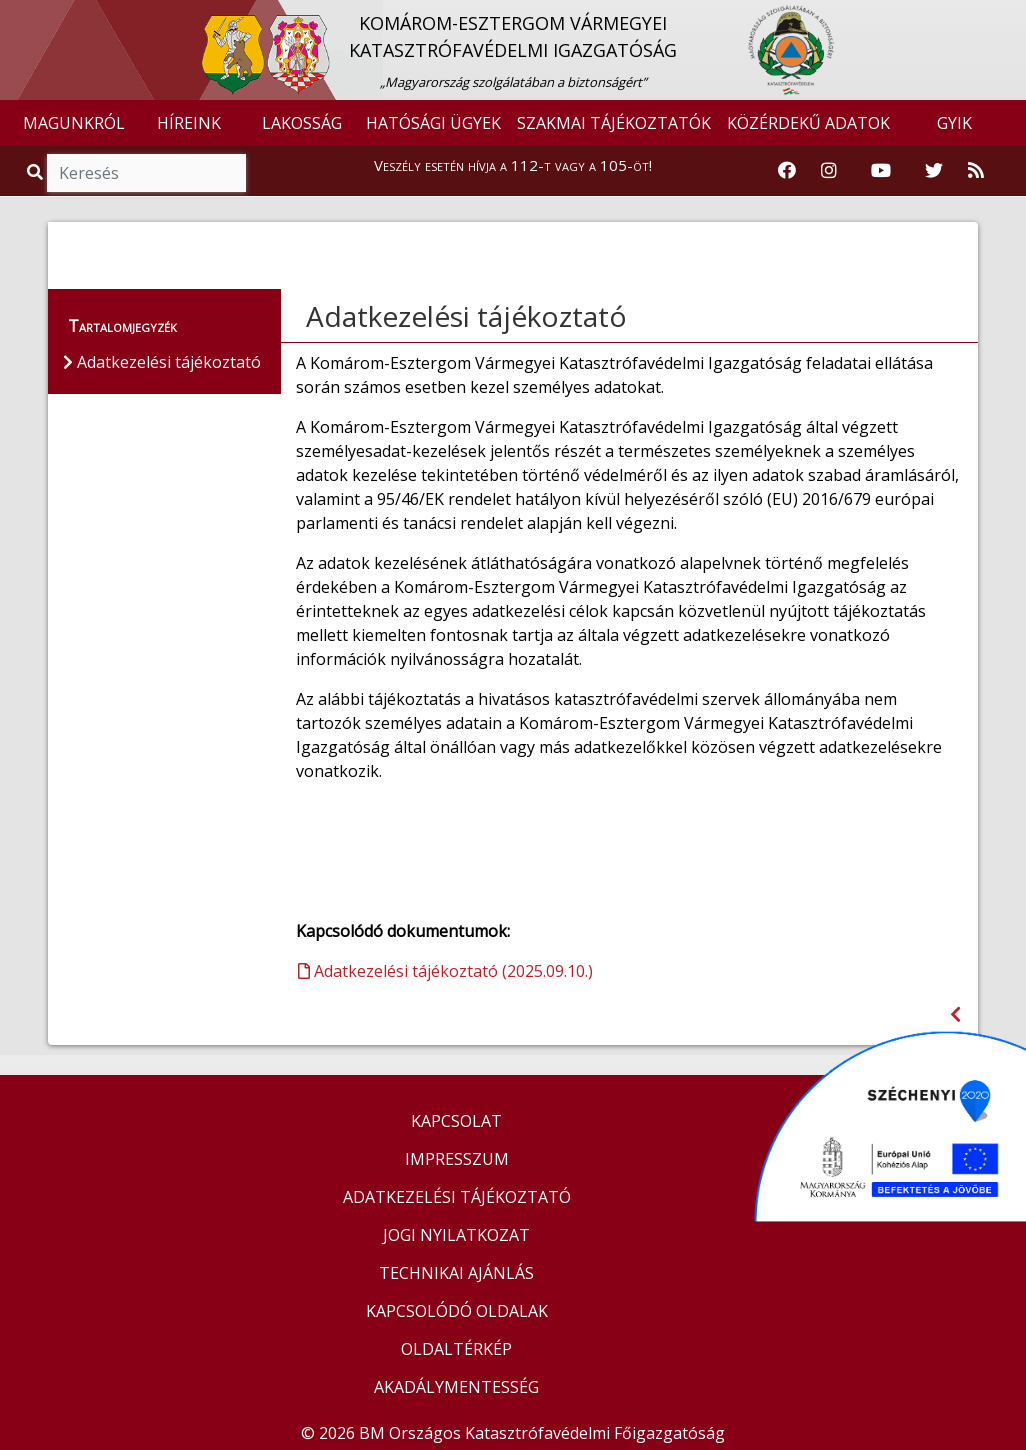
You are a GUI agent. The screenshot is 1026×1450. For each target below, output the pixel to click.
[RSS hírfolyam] (976, 171)
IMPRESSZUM (457, 1159)
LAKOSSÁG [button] (302, 123)
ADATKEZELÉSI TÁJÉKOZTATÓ (457, 1197)
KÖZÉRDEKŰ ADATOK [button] (808, 123)
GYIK (954, 123)
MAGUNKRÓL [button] (74, 123)
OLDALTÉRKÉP (456, 1349)
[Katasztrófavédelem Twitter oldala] (934, 171)
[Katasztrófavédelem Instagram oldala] (829, 171)
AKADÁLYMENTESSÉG (456, 1387)
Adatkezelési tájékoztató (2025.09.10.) (445, 971)
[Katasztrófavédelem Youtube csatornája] (881, 171)
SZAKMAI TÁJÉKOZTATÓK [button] (614, 123)
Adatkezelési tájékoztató (466, 316)
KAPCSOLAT (456, 1121)
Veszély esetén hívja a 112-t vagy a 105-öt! (513, 165)
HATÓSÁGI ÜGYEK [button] (433, 123)
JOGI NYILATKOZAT (456, 1235)
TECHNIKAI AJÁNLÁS (456, 1273)
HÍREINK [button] (189, 123)
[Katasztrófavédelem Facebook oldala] (787, 171)
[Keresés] (146, 173)
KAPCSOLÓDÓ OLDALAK (457, 1311)
